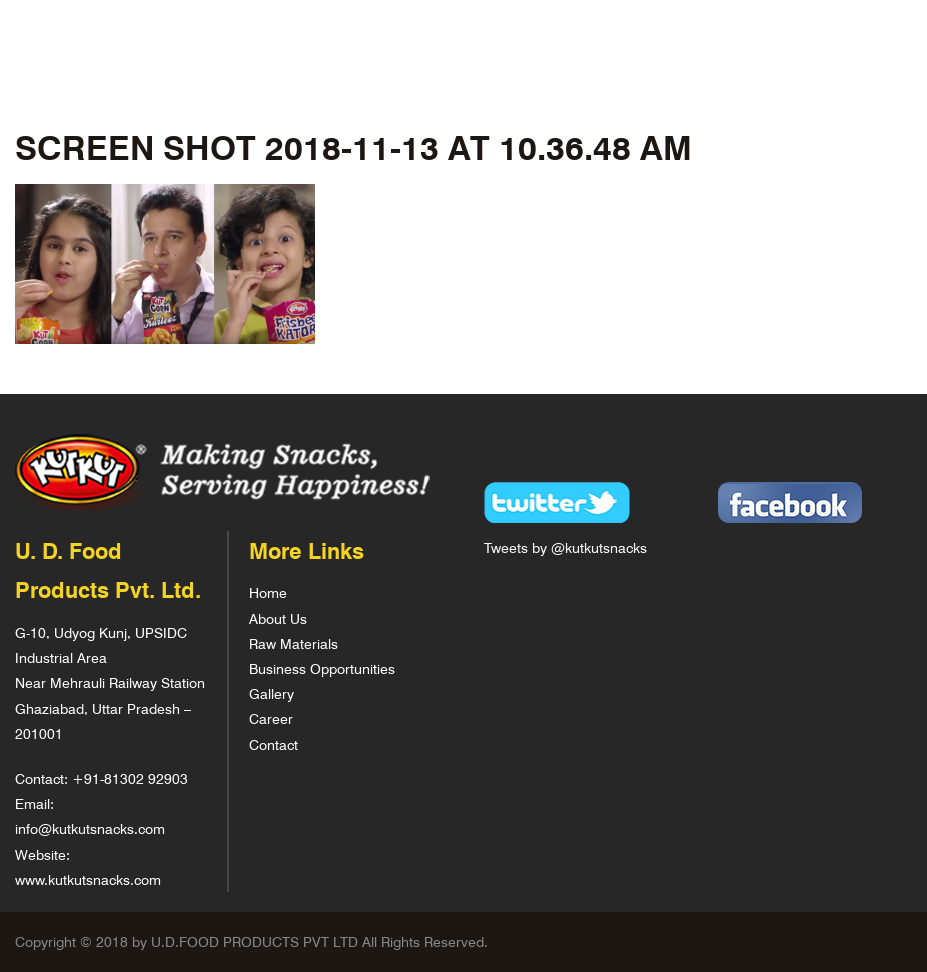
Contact (273, 744)
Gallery (271, 693)
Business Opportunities (322, 668)
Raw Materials (293, 643)
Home (268, 592)
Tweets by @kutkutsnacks (565, 547)
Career (271, 718)
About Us (278, 618)
